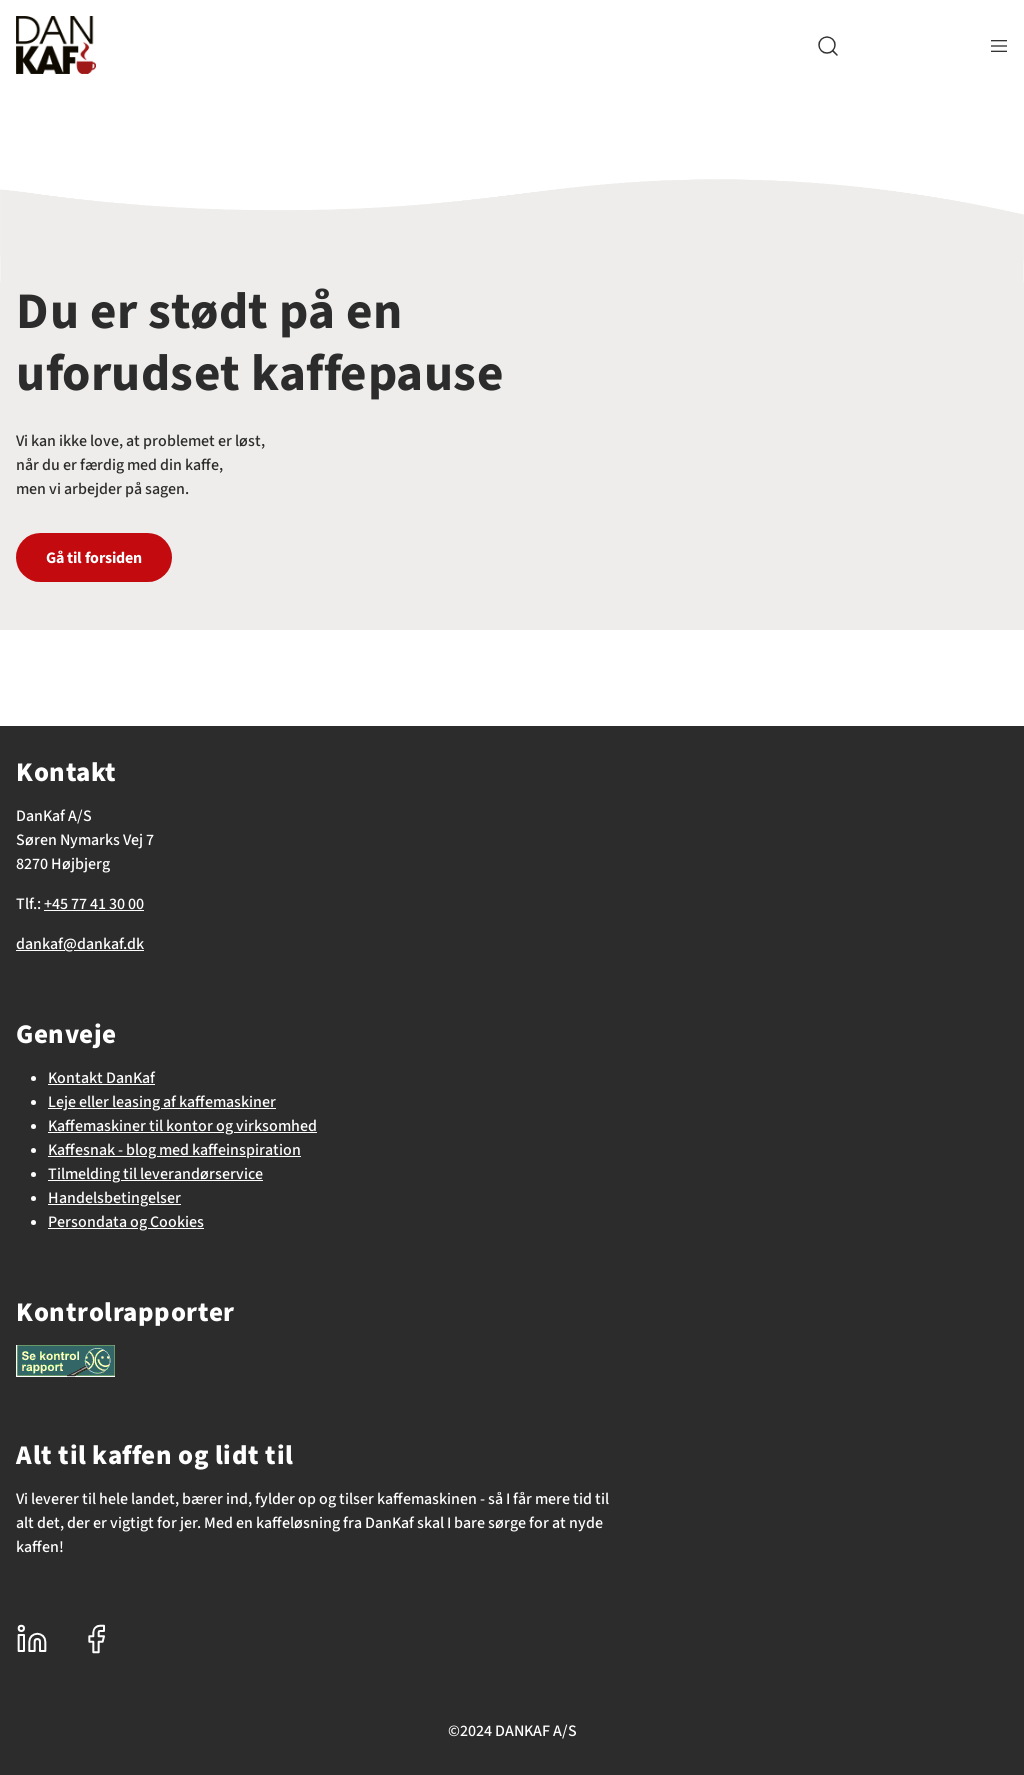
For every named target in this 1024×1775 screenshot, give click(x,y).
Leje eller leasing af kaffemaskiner (162, 1102)
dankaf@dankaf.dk (80, 944)
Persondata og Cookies (126, 1222)
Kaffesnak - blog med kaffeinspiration (174, 1150)
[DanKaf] (56, 45)
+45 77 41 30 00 (94, 904)
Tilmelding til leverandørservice (155, 1174)
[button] (828, 45)
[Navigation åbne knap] (999, 45)
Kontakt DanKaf (101, 1078)
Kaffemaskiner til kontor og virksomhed (182, 1126)
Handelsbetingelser (114, 1198)
